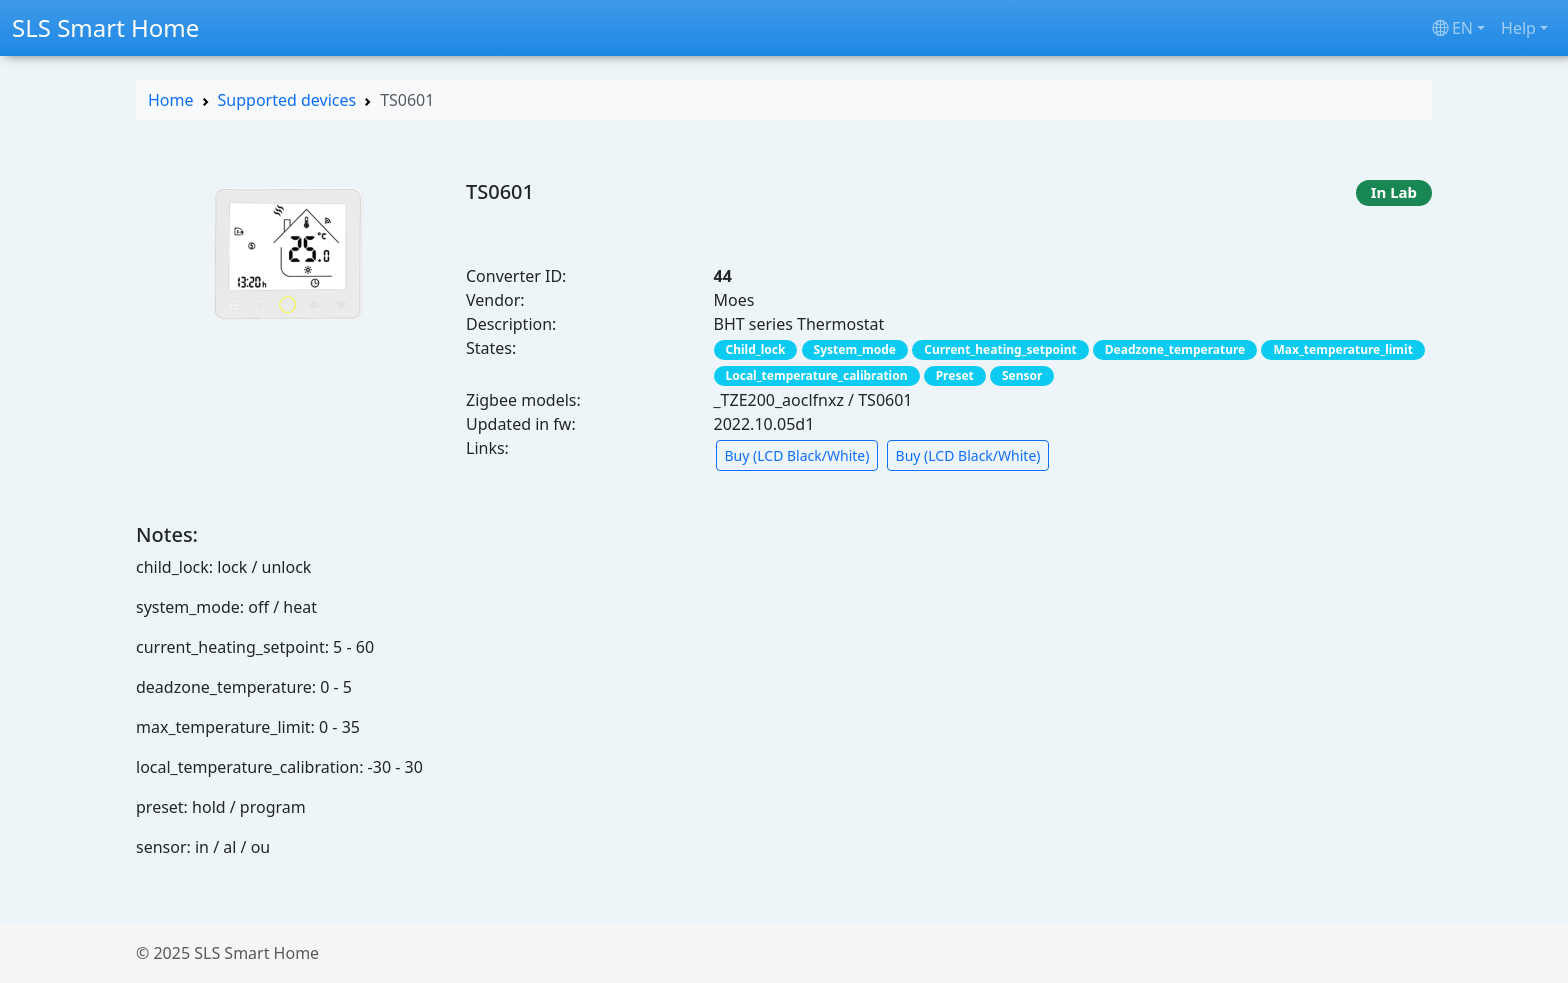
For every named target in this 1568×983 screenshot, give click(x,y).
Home (171, 100)
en (1452, 28)
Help (1518, 28)
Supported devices (287, 100)
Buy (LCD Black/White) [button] (797, 455)
